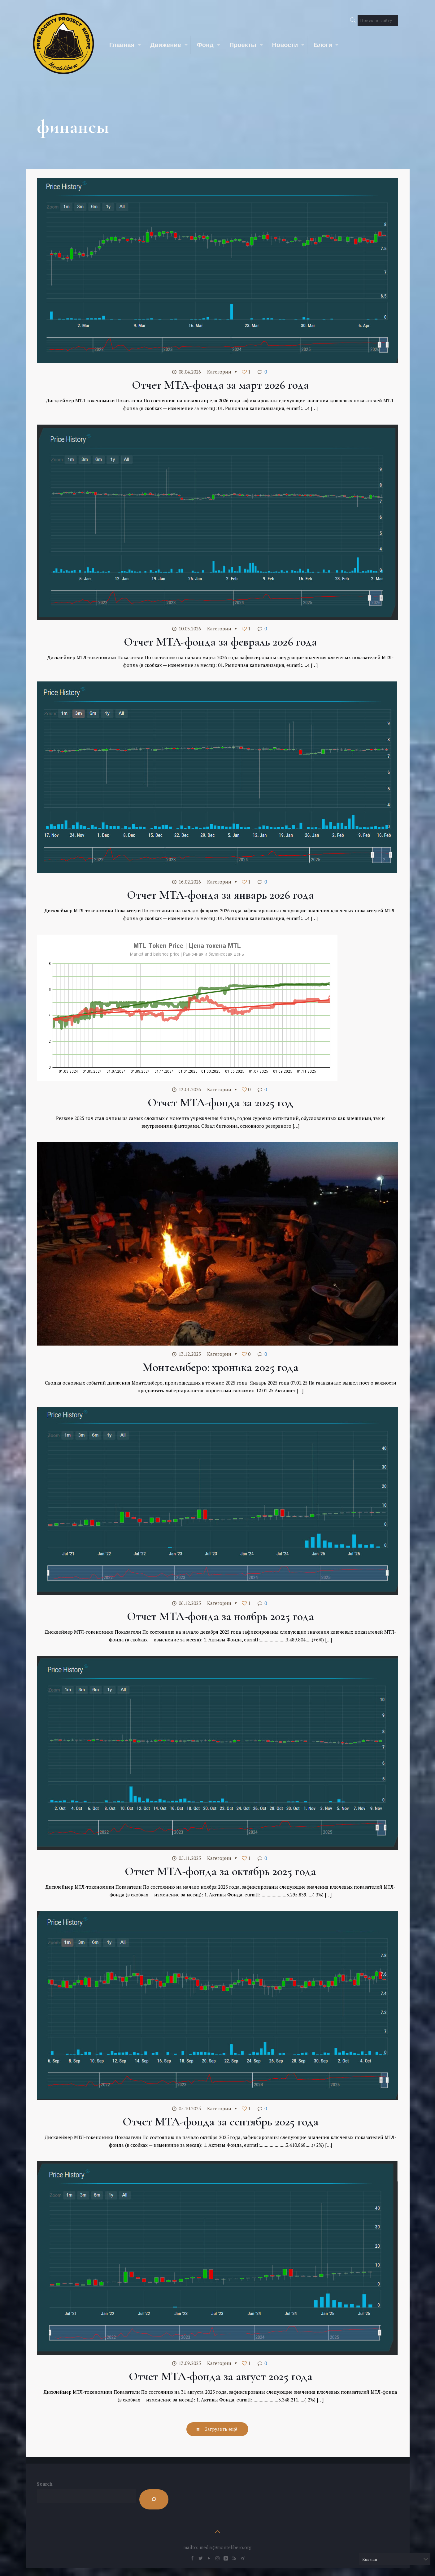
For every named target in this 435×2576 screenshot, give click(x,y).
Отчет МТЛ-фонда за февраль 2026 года (220, 642)
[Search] (153, 2499)
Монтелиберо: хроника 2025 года (220, 1367)
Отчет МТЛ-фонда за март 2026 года (220, 385)
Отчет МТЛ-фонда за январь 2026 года (220, 895)
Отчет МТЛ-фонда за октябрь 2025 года (220, 1871)
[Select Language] (394, 2559)
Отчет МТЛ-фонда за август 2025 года (220, 2376)
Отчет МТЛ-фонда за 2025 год (220, 1103)
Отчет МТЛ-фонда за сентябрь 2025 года (221, 2122)
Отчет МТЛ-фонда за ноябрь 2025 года (220, 1616)
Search (44, 2484)
